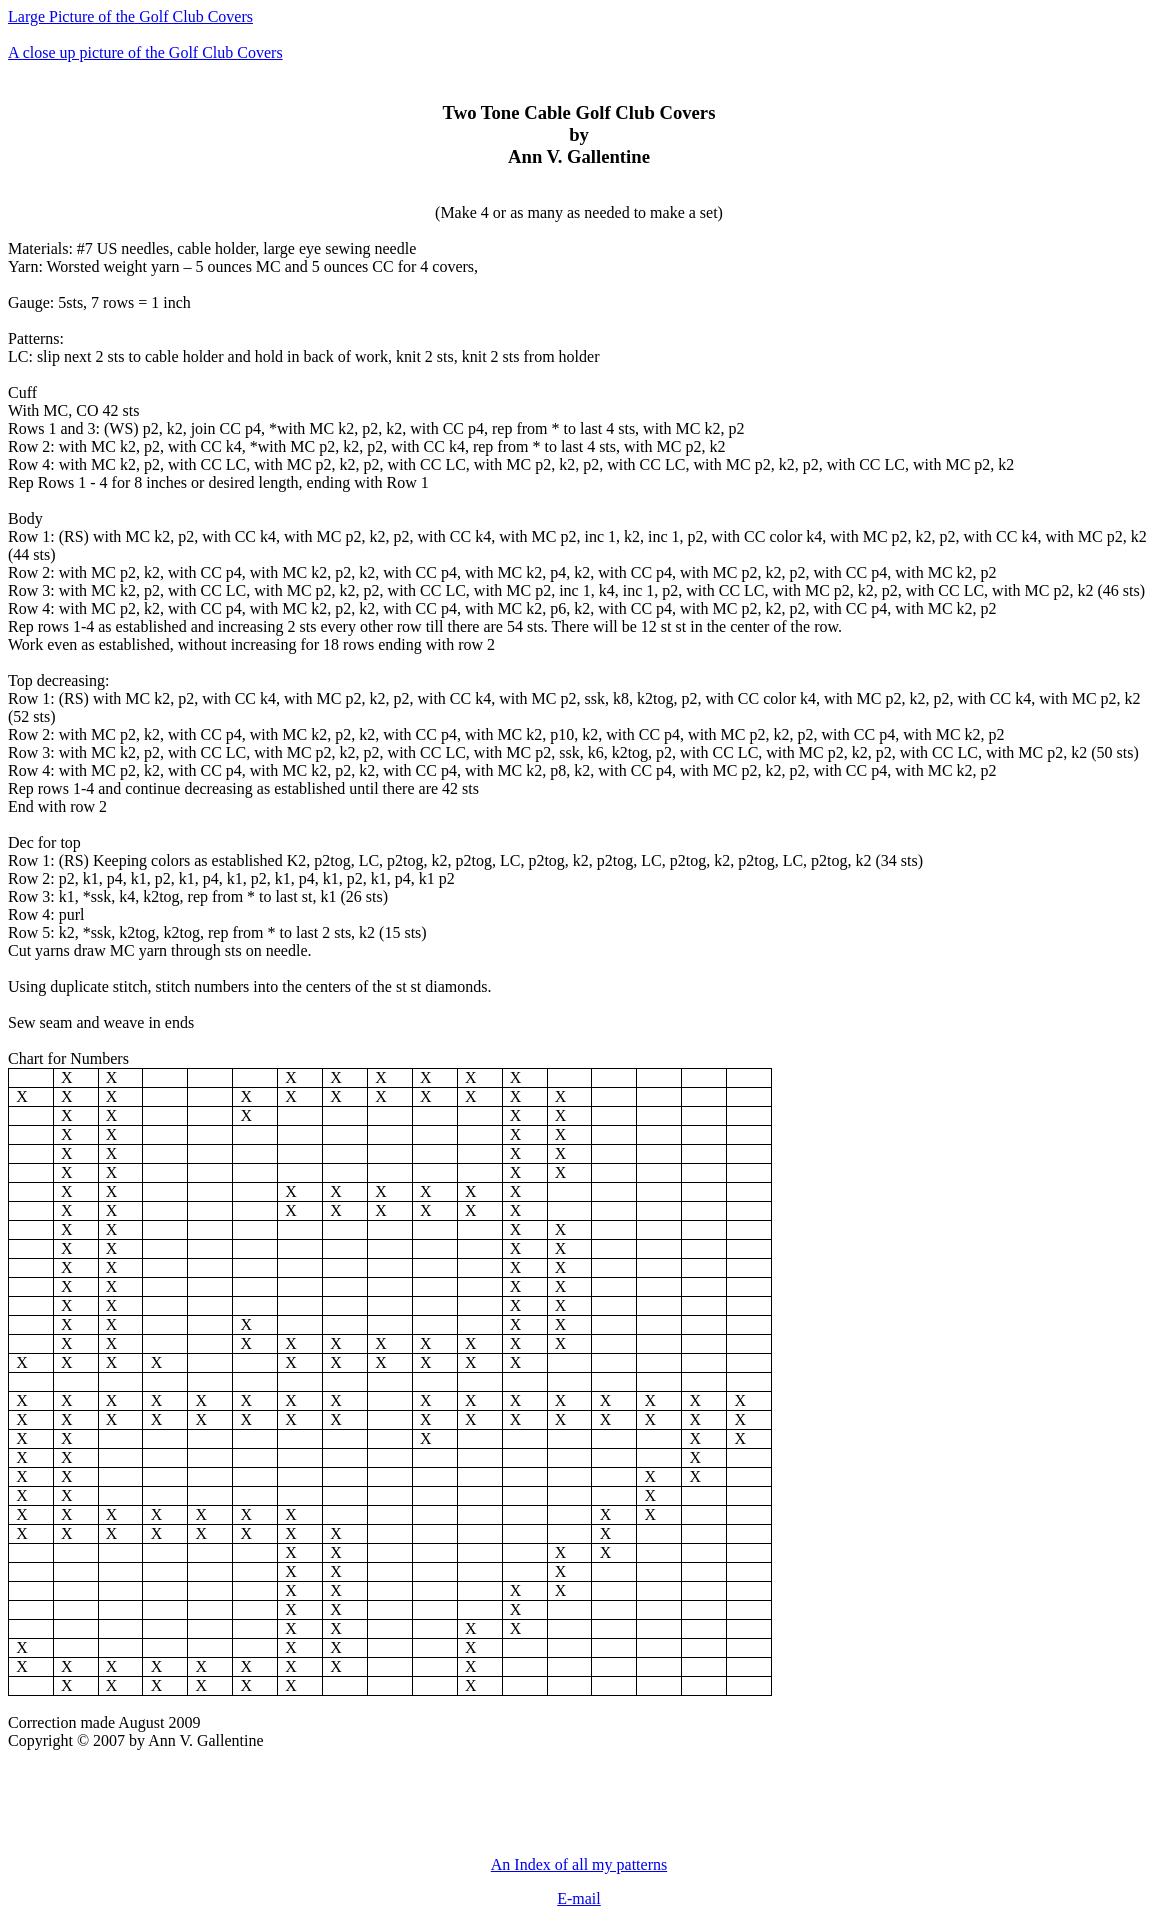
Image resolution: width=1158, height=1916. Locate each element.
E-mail (579, 1898)
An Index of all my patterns (579, 1864)
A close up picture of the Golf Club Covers (145, 52)
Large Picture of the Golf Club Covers (130, 16)
